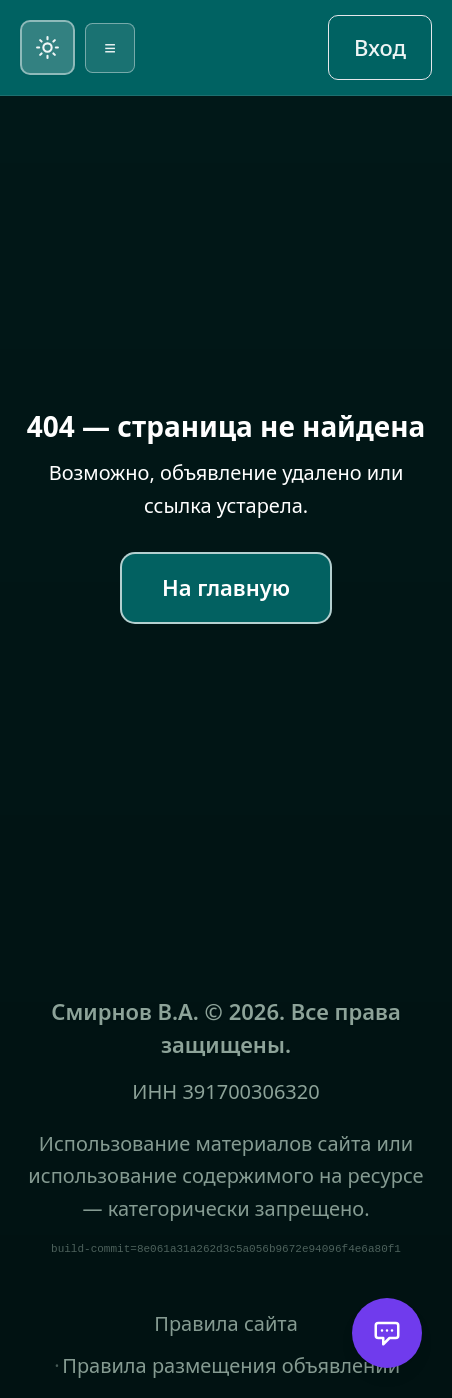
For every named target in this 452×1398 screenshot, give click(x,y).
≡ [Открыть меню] (110, 47)
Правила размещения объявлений (231, 1365)
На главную (226, 587)
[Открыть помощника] (387, 1333)
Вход (380, 47)
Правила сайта (226, 1323)
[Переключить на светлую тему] (47, 47)
